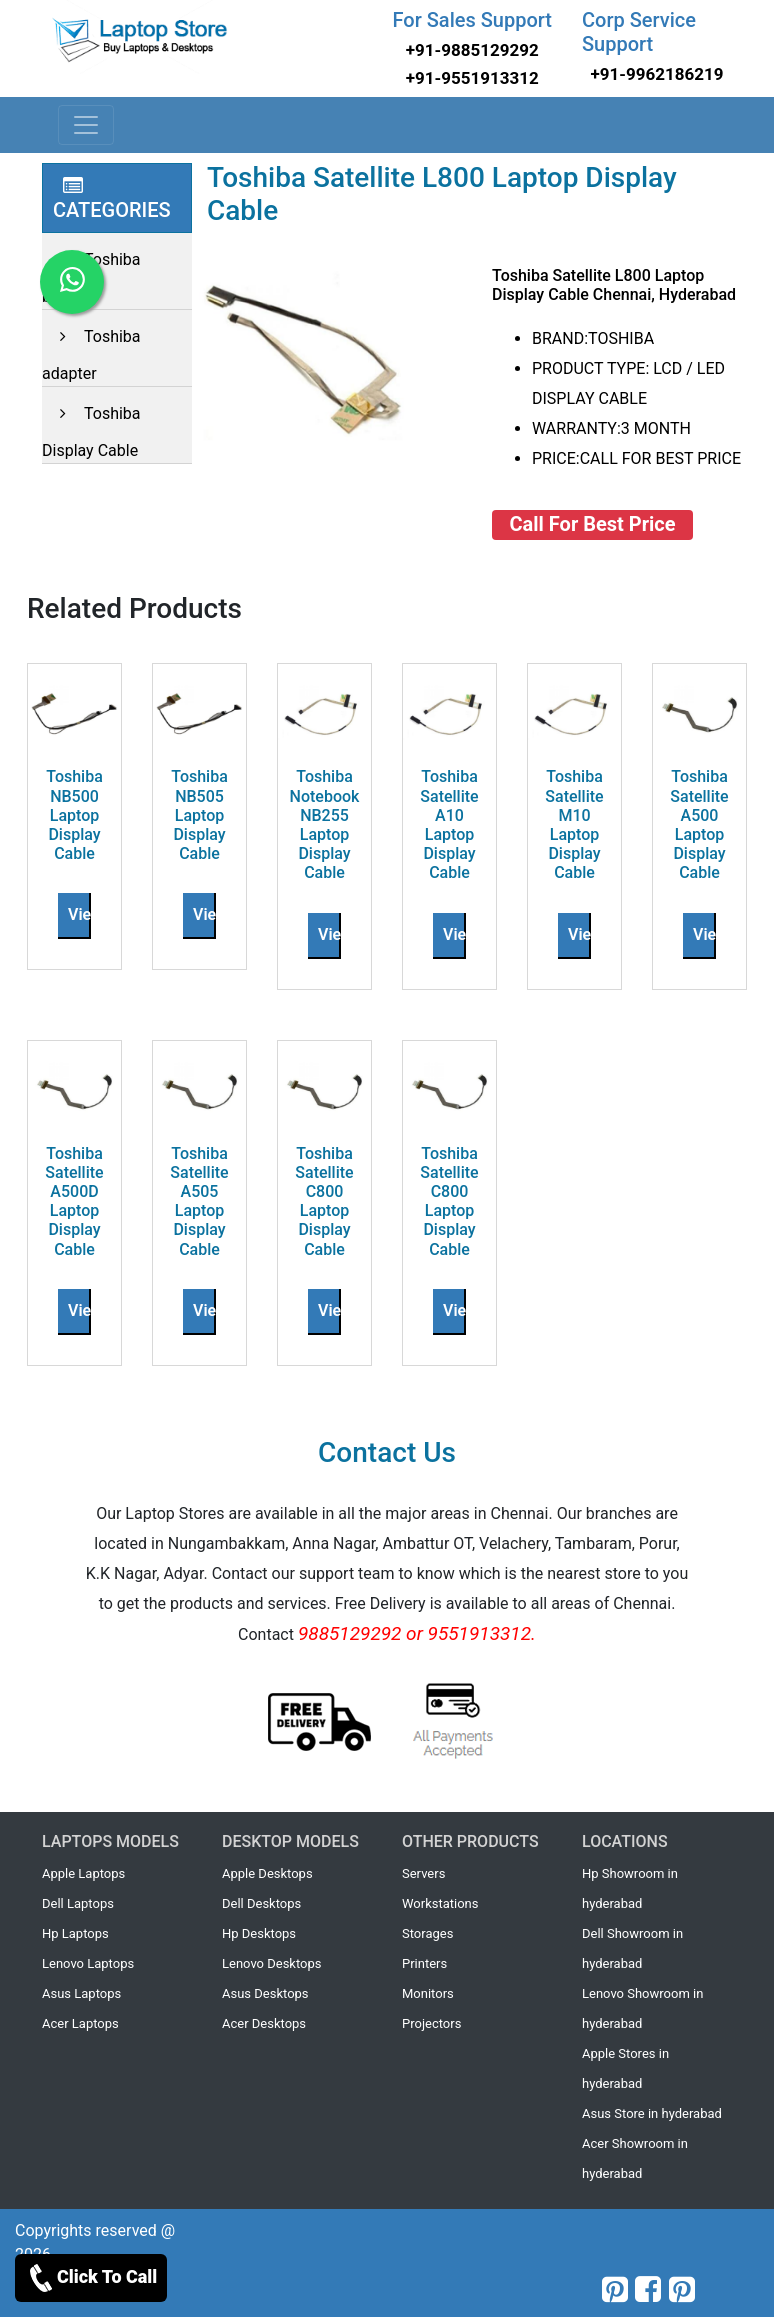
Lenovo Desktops (272, 1963)
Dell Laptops (78, 1903)
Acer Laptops (80, 2023)
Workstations (440, 1903)
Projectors (431, 2023)
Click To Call (91, 2278)
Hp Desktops (259, 1933)
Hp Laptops (75, 1933)
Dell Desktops (261, 1903)
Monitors (428, 1993)
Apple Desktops (267, 1873)
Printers (424, 1963)
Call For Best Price (593, 524)
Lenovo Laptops (88, 1963)
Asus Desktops (265, 1993)
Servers (423, 1873)
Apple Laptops (83, 1873)
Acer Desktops (264, 2023)
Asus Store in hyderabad (652, 2113)
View (85, 914)
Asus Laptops (81, 1993)
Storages (427, 1933)
